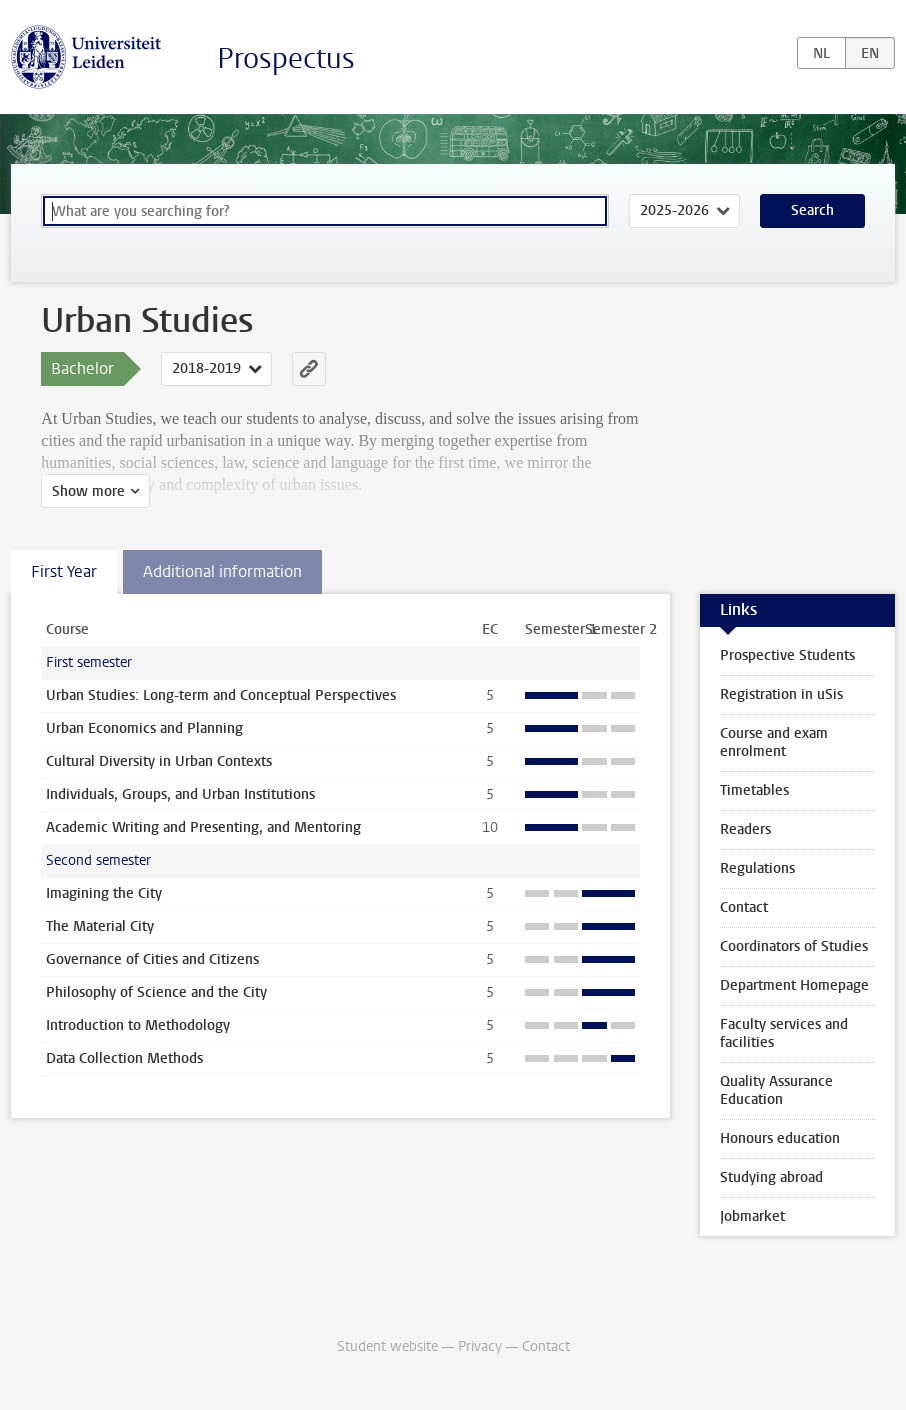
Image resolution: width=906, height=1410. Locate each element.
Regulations (757, 868)
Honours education (780, 1138)
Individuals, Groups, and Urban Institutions (180, 794)
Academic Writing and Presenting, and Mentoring (203, 827)
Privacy (480, 1346)
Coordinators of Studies (794, 946)
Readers (745, 829)
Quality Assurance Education (776, 1090)
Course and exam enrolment (774, 742)
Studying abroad (771, 1177)
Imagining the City (104, 893)
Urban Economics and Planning (144, 728)
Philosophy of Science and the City (156, 992)
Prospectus (286, 58)
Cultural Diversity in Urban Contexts (159, 761)
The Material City (100, 926)
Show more (88, 491)
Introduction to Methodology (138, 1025)
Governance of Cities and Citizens (152, 959)
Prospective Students (787, 655)
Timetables (754, 790)
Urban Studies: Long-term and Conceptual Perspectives (221, 695)
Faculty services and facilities (784, 1033)
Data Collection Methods (124, 1058)
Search (812, 210)
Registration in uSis (781, 694)
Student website (387, 1346)
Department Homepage (794, 985)
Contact (744, 907)
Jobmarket (752, 1216)
